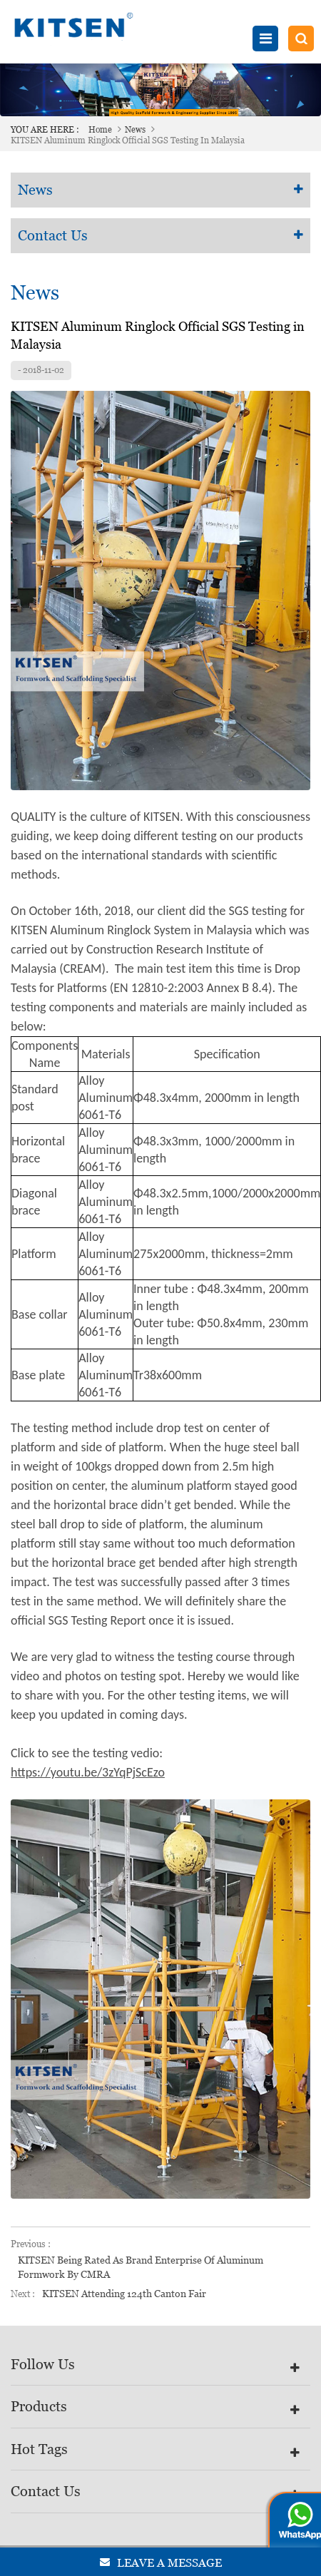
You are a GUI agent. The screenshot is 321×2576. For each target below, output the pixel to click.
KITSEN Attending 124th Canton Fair (124, 2293)
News (135, 130)
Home (100, 130)
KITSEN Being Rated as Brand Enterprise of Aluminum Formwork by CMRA (140, 2267)
